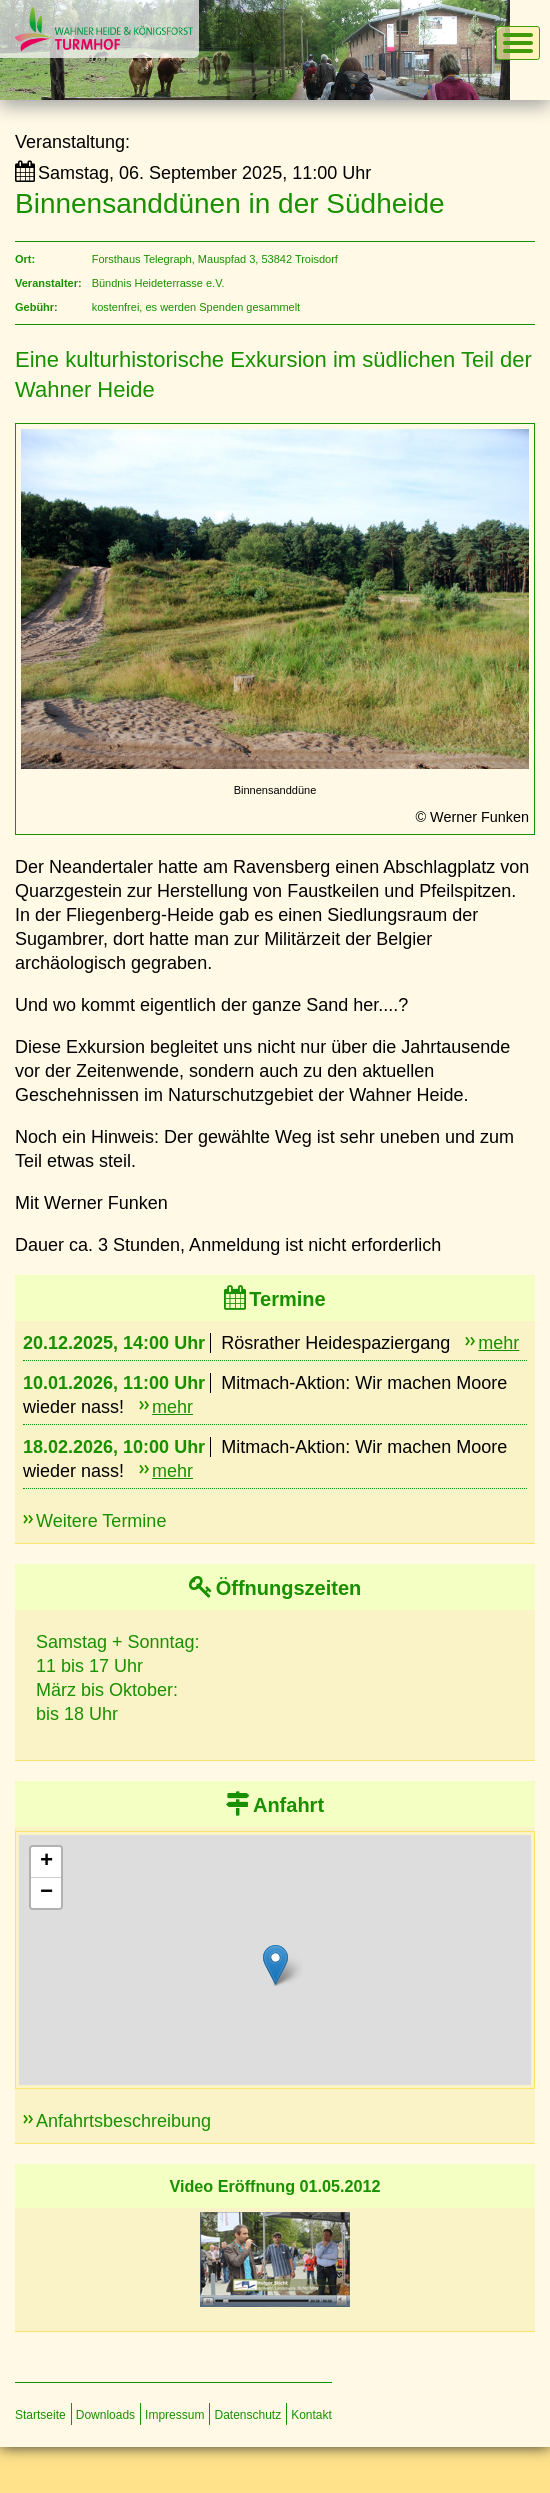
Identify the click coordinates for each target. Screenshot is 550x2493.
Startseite (40, 2415)
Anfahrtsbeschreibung (123, 2121)
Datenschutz (247, 2415)
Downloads (105, 2415)
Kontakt (311, 2415)
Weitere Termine (101, 1521)
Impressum (174, 2415)
